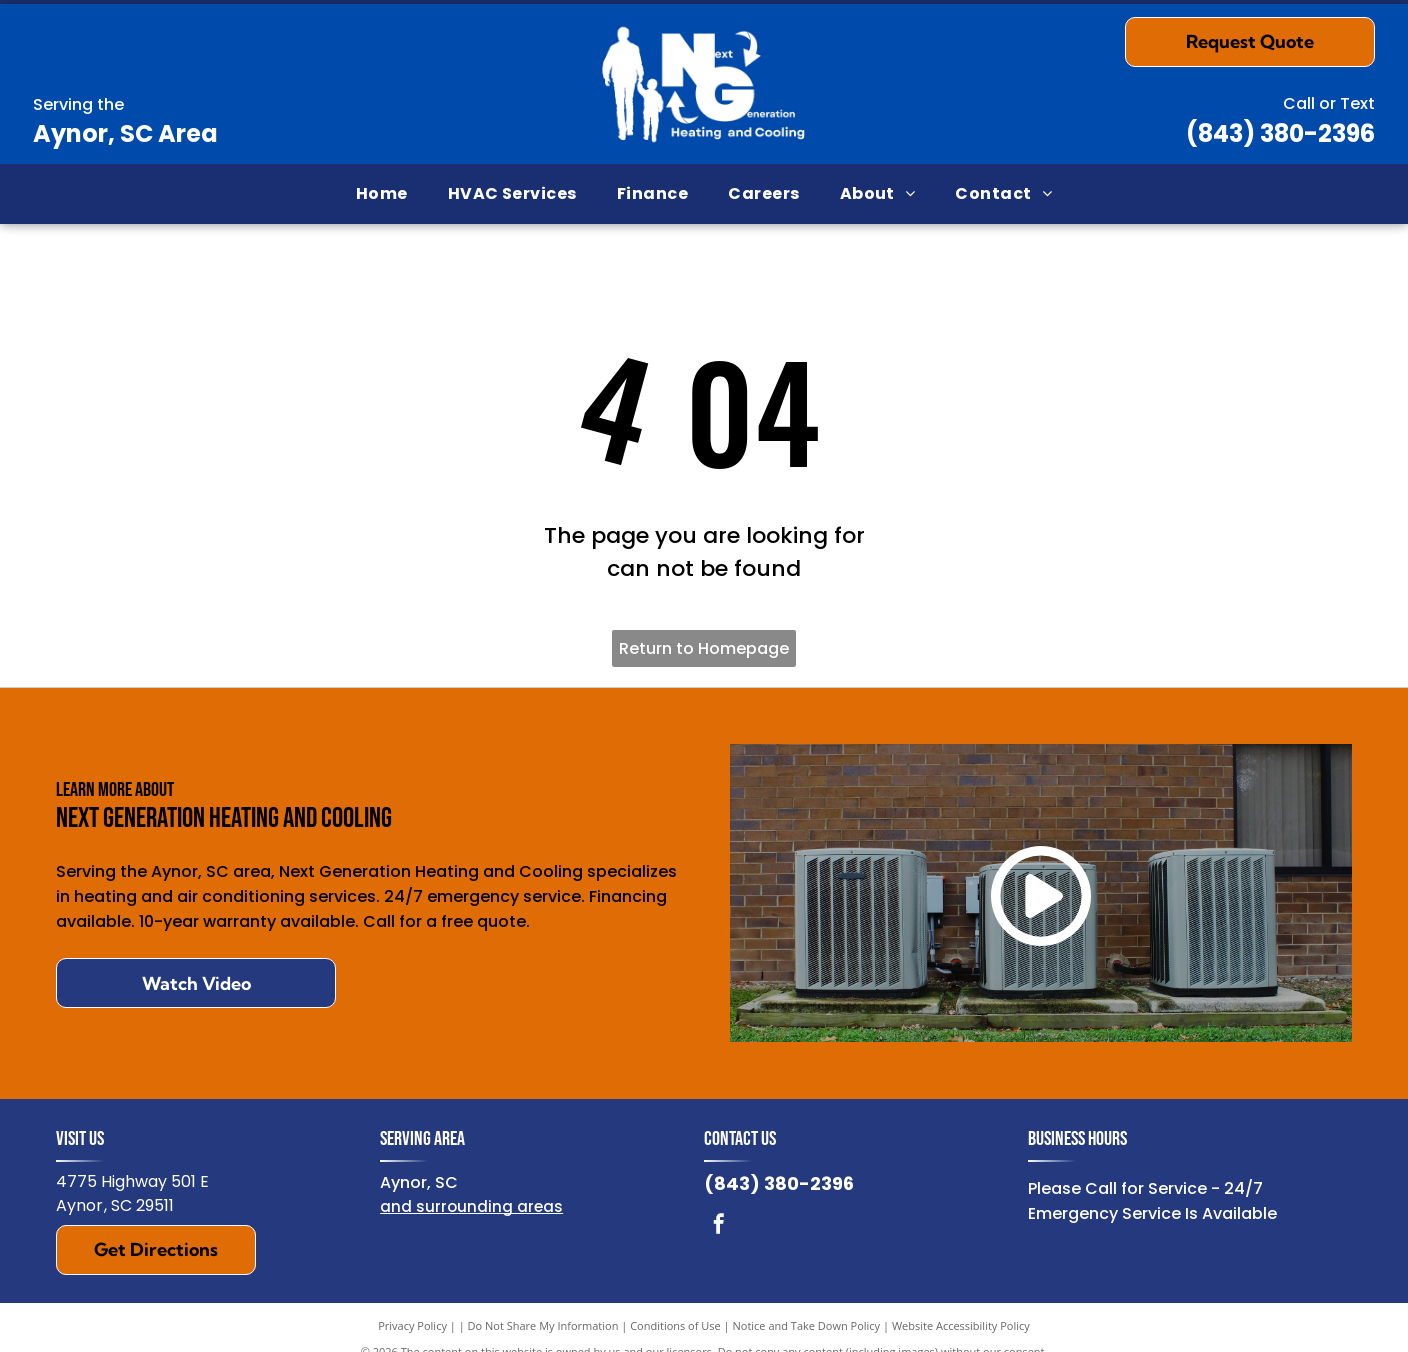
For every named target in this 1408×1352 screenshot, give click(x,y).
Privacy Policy (412, 1325)
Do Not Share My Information (543, 1325)
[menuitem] (382, 194)
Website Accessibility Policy (961, 1325)
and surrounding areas (471, 1206)
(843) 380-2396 (1280, 133)
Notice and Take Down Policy (807, 1325)
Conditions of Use (675, 1325)
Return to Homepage (704, 648)
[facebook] (719, 1226)
